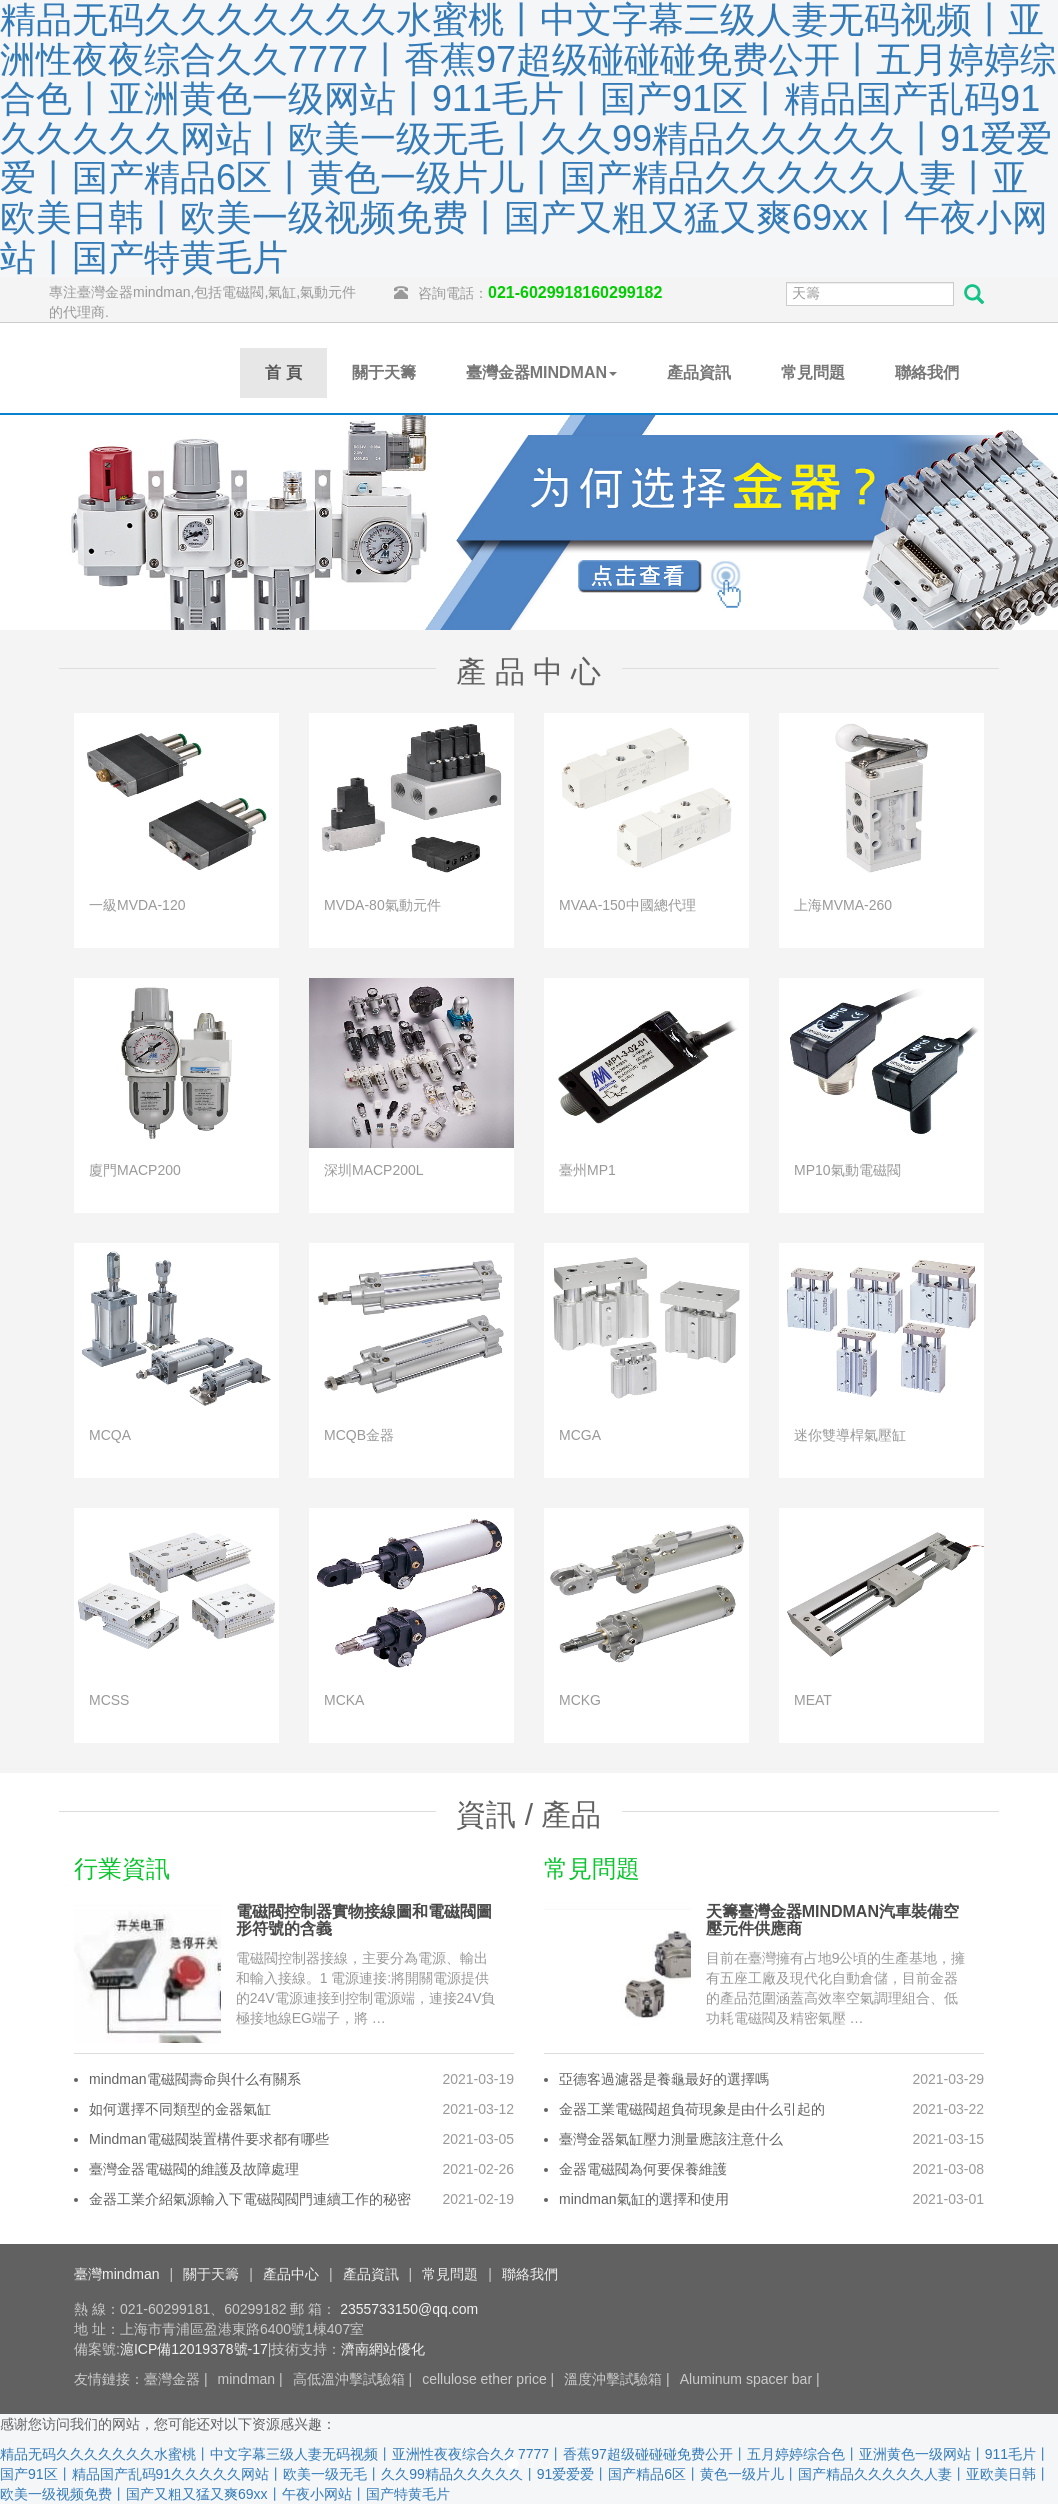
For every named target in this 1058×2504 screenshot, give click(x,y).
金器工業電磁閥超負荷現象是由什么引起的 (692, 2109)
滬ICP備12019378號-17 (194, 2349)
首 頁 (283, 372)
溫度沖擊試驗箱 (613, 2379)
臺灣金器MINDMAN (541, 372)
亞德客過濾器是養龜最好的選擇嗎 (664, 2079)
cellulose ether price (484, 2379)
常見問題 (813, 372)
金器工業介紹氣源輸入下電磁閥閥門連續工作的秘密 (250, 2199)
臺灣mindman (117, 2274)
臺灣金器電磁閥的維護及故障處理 (194, 2169)
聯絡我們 (927, 372)
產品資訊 (699, 372)
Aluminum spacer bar (746, 2379)
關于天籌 (384, 372)
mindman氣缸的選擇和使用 (644, 2199)
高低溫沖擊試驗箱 (349, 2379)
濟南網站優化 (383, 2349)
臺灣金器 (172, 2379)
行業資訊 (122, 1868)
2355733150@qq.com (409, 2309)
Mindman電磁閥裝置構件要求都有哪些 (209, 2139)
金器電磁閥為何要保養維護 (643, 2169)
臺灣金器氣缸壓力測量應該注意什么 (671, 2139)
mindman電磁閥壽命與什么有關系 (195, 2079)
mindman (247, 2379)
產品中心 (291, 2274)
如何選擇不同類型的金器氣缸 (180, 2109)
